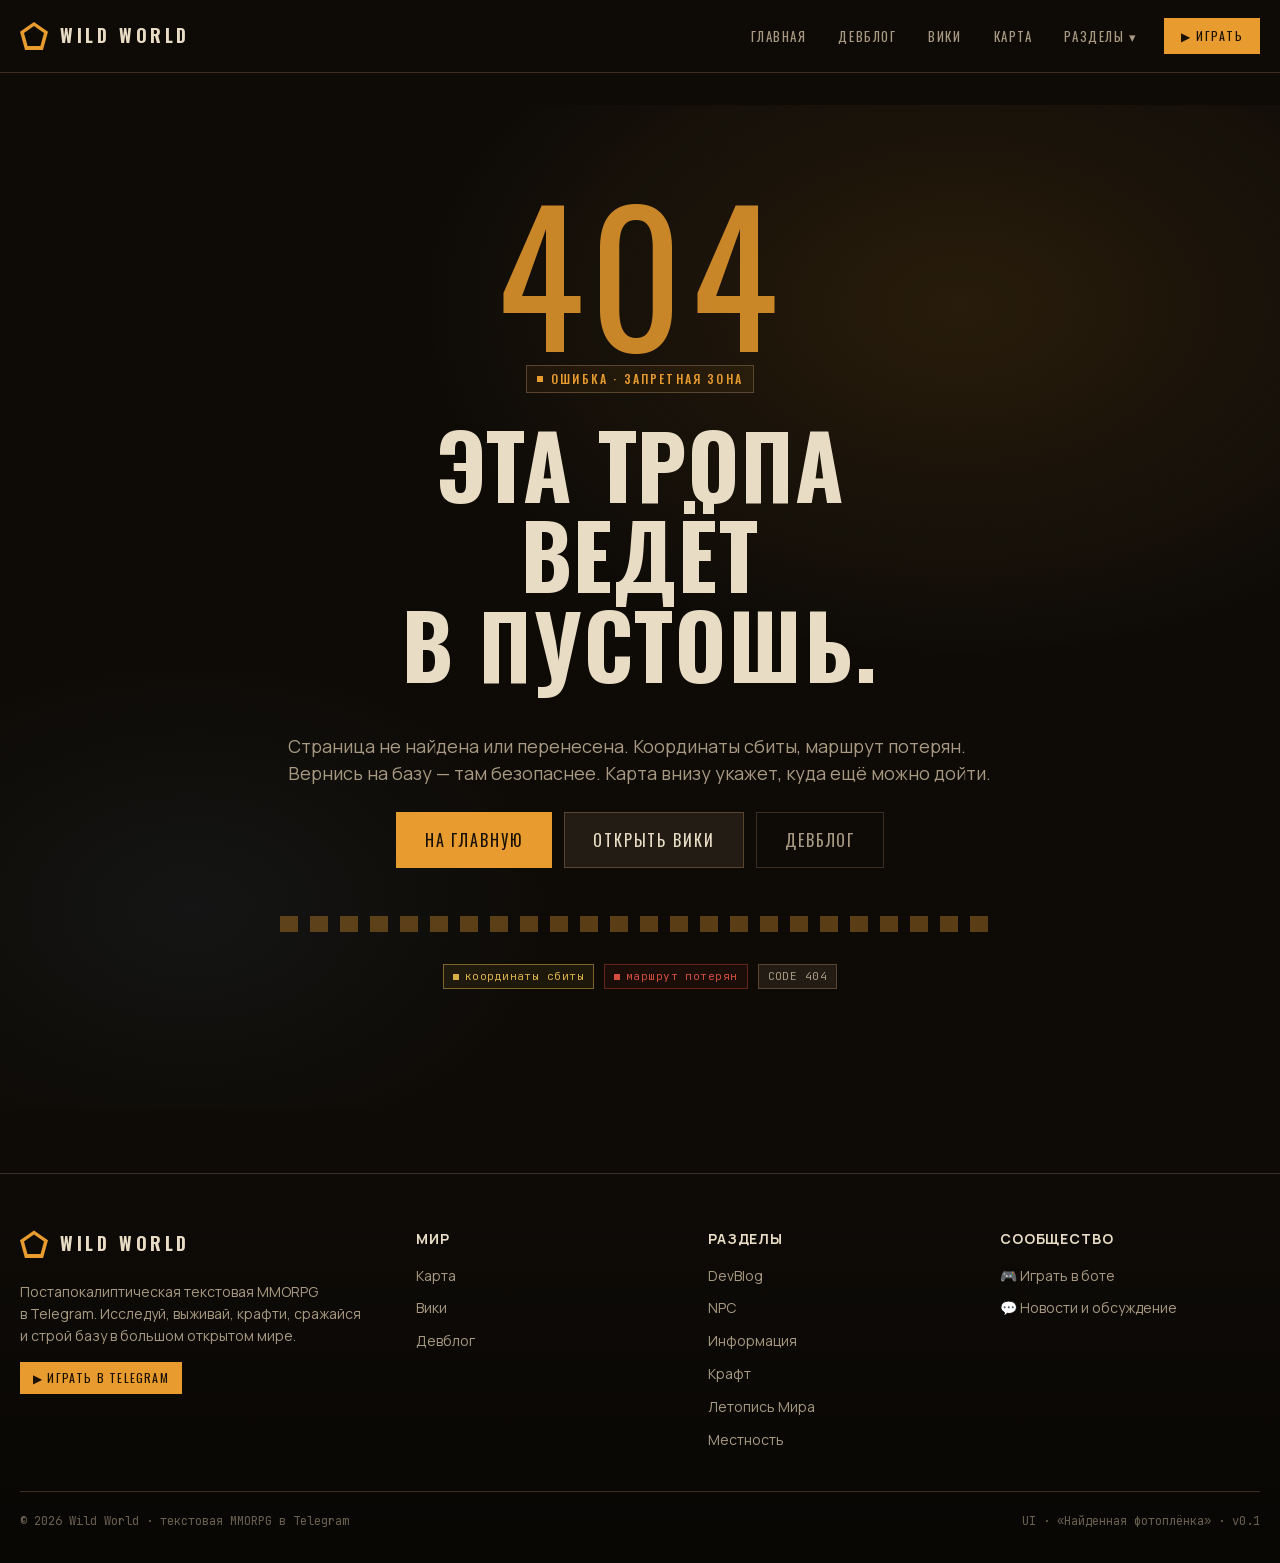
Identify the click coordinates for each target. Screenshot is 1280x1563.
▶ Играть (1212, 35)
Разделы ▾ (1100, 36)
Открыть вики (654, 840)
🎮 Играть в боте (1057, 1275)
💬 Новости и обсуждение (1088, 1307)
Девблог (867, 36)
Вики (944, 36)
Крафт (729, 1373)
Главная (779, 36)
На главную (474, 840)
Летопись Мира (761, 1406)
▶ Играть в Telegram (101, 1377)
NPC (722, 1307)
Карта (1013, 36)
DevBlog (735, 1275)
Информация (752, 1340)
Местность (746, 1439)
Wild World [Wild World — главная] (105, 36)
